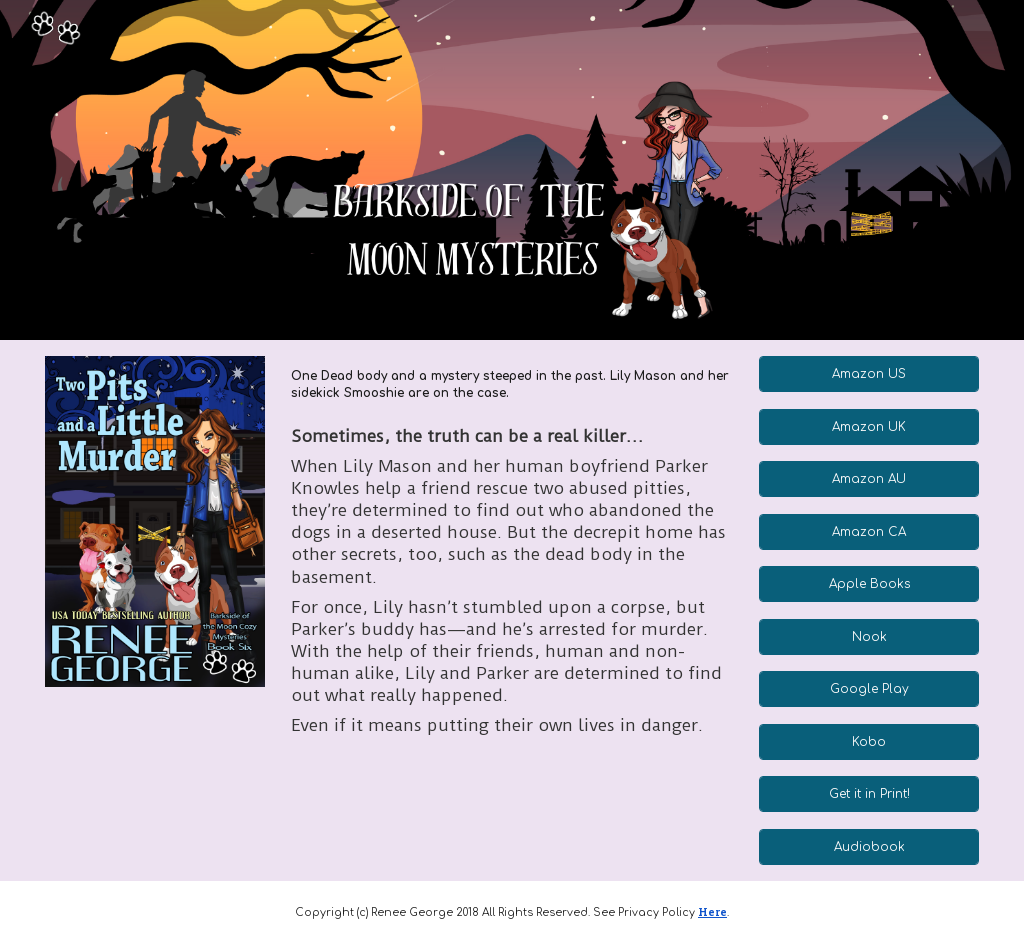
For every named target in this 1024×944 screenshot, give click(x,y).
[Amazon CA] (869, 532)
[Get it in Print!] (869, 794)
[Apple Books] (869, 584)
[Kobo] (869, 742)
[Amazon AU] (869, 479)
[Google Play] (869, 689)
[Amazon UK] (869, 427)
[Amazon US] (869, 374)
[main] (512, 384)
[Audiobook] (869, 847)
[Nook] (869, 637)
